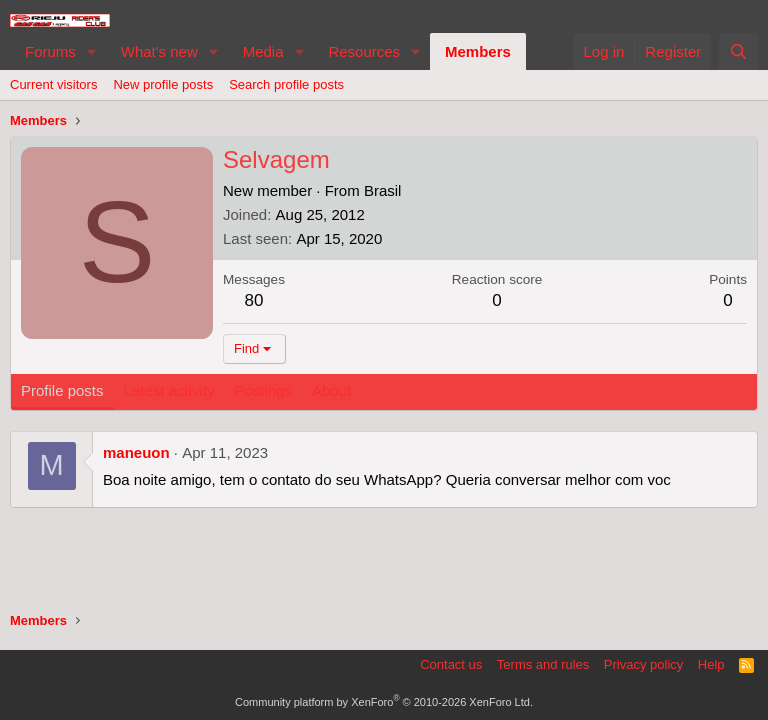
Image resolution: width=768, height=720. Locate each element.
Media (263, 51)
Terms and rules (543, 664)
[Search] (738, 51)
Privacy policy (643, 664)
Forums (50, 51)
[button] (92, 51)
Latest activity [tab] (169, 390)
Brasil (383, 190)
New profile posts (163, 84)
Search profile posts (286, 84)
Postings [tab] (263, 390)
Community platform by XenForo (384, 702)
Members (478, 51)
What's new (159, 51)
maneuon (136, 452)
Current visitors (53, 84)
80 (254, 300)
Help (711, 664)
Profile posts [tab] (62, 390)
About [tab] (331, 390)
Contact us (451, 664)
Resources (364, 51)
